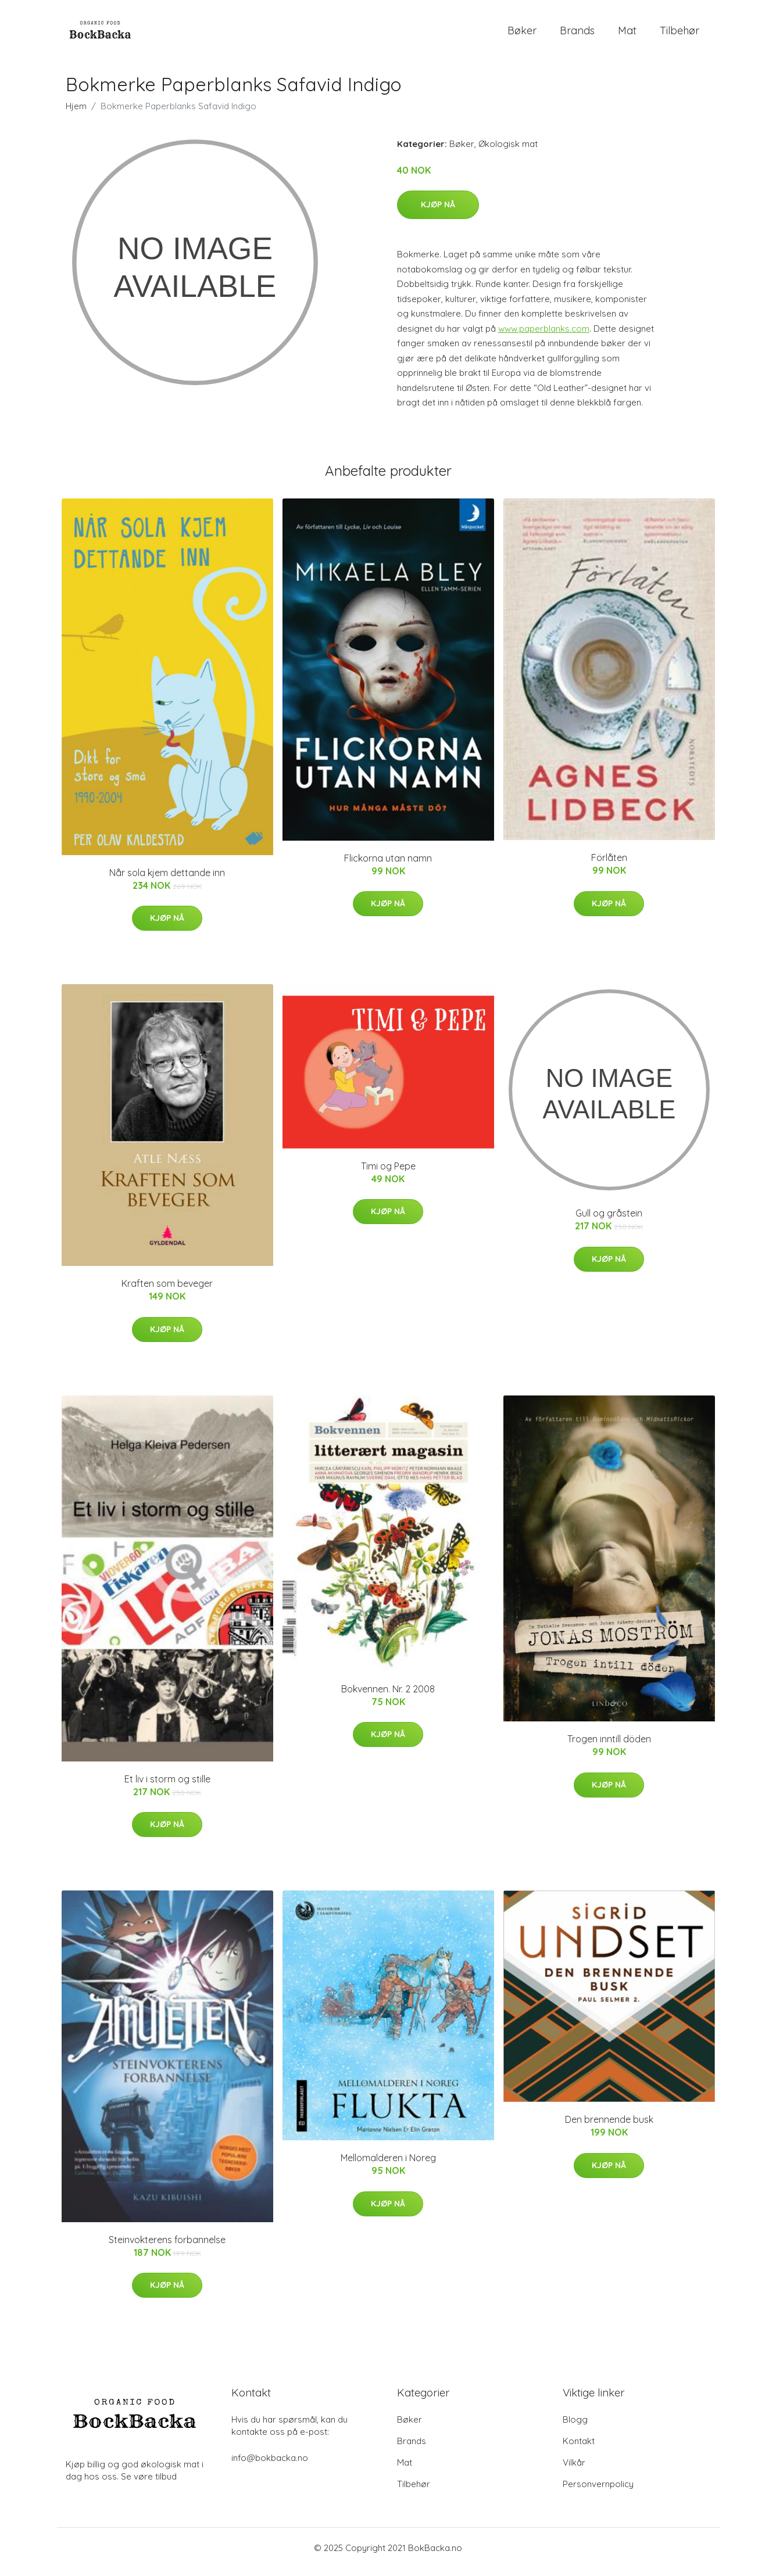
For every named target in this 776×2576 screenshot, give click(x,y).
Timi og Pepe (388, 1174)
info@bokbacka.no (269, 2465)
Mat (627, 34)
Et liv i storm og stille (167, 1787)
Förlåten (609, 865)
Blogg (575, 2427)
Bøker (522, 34)
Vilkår (574, 2470)
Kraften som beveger (167, 1292)
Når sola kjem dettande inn (167, 881)
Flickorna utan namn (388, 866)
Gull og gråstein (608, 1222)
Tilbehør (679, 34)
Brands (577, 34)
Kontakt (579, 2449)
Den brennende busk (609, 2127)
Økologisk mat (508, 151)
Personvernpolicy (598, 2492)
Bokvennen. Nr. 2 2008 (388, 1697)
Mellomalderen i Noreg (388, 2166)
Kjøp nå (438, 212)
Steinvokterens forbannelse (167, 2248)
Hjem (76, 114)
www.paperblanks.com (543, 336)
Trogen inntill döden (609, 1747)
